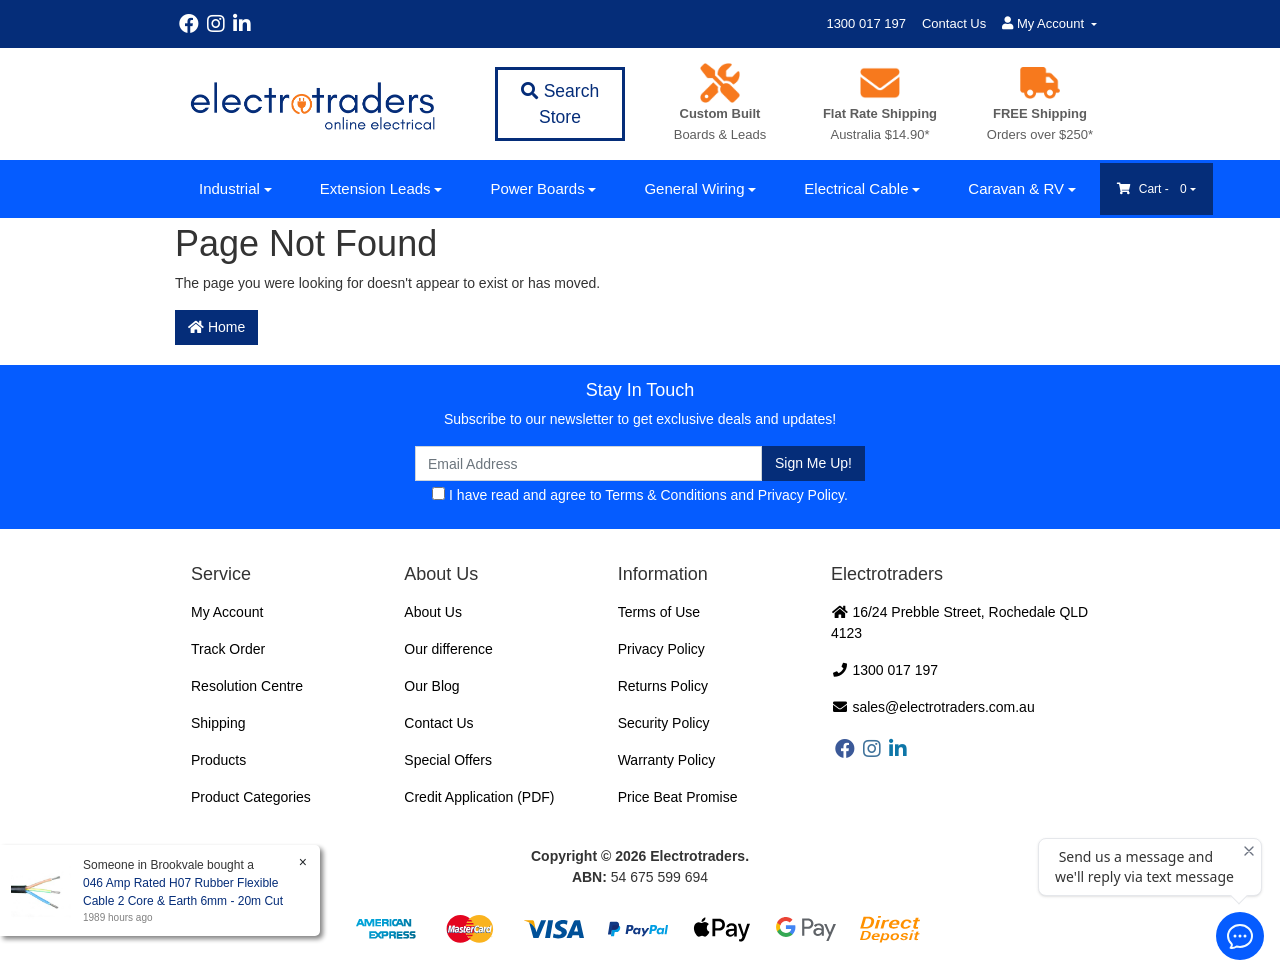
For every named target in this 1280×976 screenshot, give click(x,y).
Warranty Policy (667, 760)
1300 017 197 (866, 23)
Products (218, 760)
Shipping (218, 723)
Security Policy (664, 723)
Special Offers (448, 760)
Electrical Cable (856, 188)
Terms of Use (659, 612)
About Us (433, 612)
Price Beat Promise (678, 797)
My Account (227, 612)
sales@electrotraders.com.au (933, 707)
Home (216, 327)
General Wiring (694, 188)
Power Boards (537, 188)
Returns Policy (663, 686)
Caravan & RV (1016, 188)
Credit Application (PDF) (479, 797)
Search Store (560, 104)
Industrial (229, 188)
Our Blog (431, 686)
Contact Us (954, 23)
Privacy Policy (801, 495)
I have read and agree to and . (640, 495)
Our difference (448, 649)
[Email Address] (588, 463)
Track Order (228, 649)
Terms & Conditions (665, 495)
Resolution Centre (247, 686)
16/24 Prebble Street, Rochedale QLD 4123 (959, 622)
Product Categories (251, 797)
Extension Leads (375, 188)
